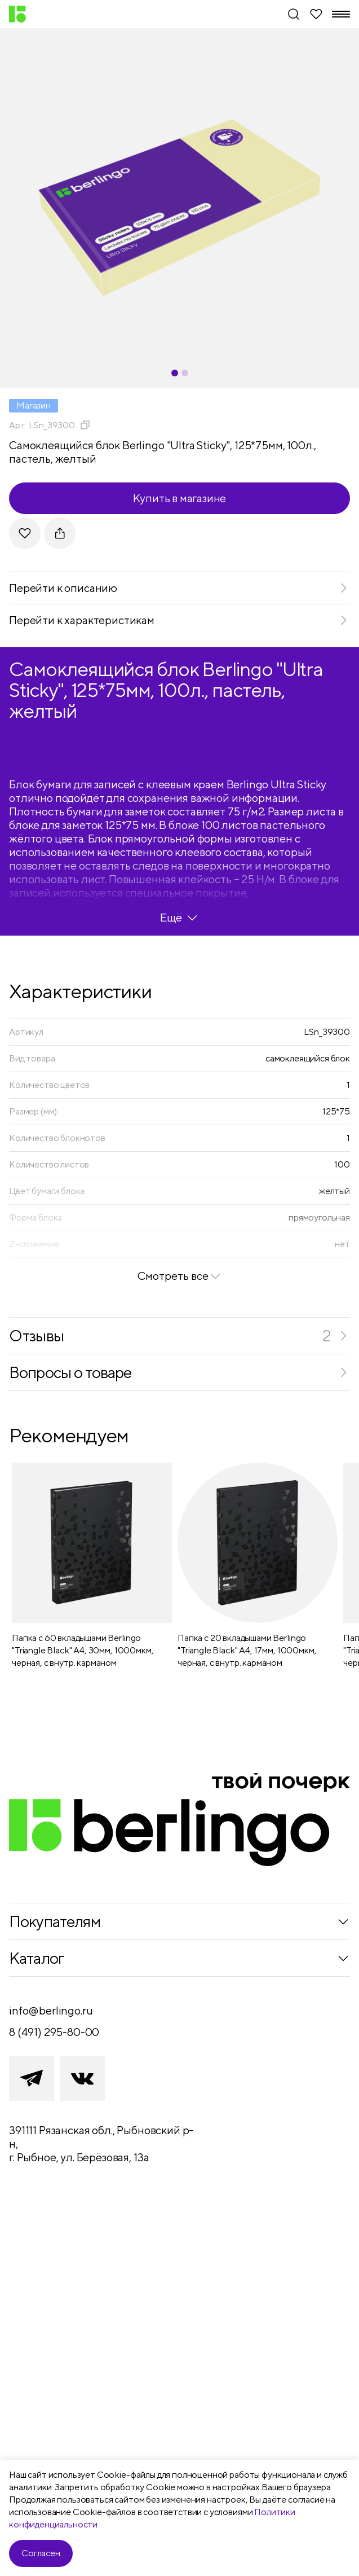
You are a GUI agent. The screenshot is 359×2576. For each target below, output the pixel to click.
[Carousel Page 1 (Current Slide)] (174, 373)
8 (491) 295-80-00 (54, 2031)
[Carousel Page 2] (184, 373)
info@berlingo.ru (50, 2010)
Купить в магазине (180, 497)
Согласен (40, 2553)
